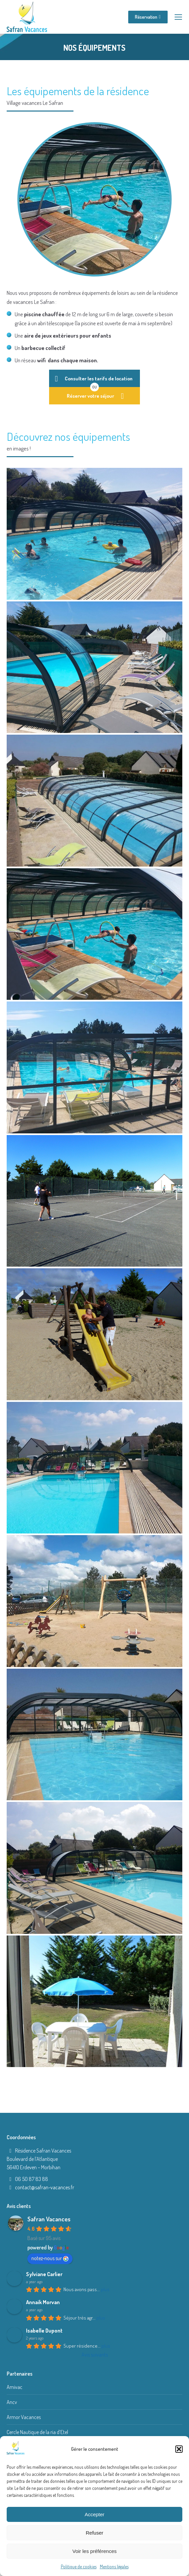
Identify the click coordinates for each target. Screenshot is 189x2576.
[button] (179, 2449)
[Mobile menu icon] (178, 17)
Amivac (14, 2387)
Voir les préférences (94, 2551)
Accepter (94, 2514)
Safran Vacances (48, 2219)
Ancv (12, 2402)
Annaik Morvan (43, 2302)
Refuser (95, 2533)
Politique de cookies (79, 2566)
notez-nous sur (49, 2258)
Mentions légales (114, 2566)
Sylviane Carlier (44, 2274)
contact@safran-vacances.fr (44, 2187)
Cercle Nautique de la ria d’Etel (37, 2432)
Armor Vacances (24, 2417)
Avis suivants (94, 2354)
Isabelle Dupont (44, 2330)
